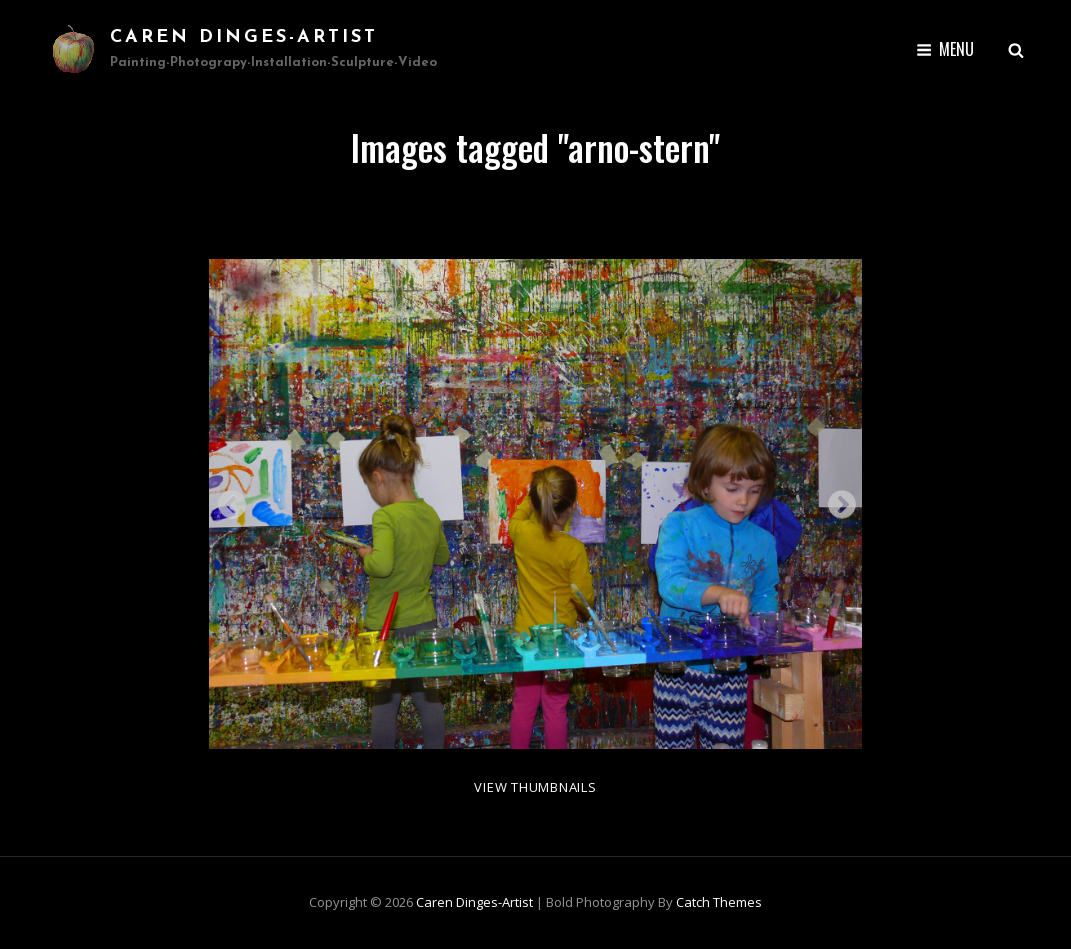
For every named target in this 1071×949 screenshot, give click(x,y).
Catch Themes (719, 902)
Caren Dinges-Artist (244, 37)
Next (836, 499)
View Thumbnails (535, 787)
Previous (226, 499)
